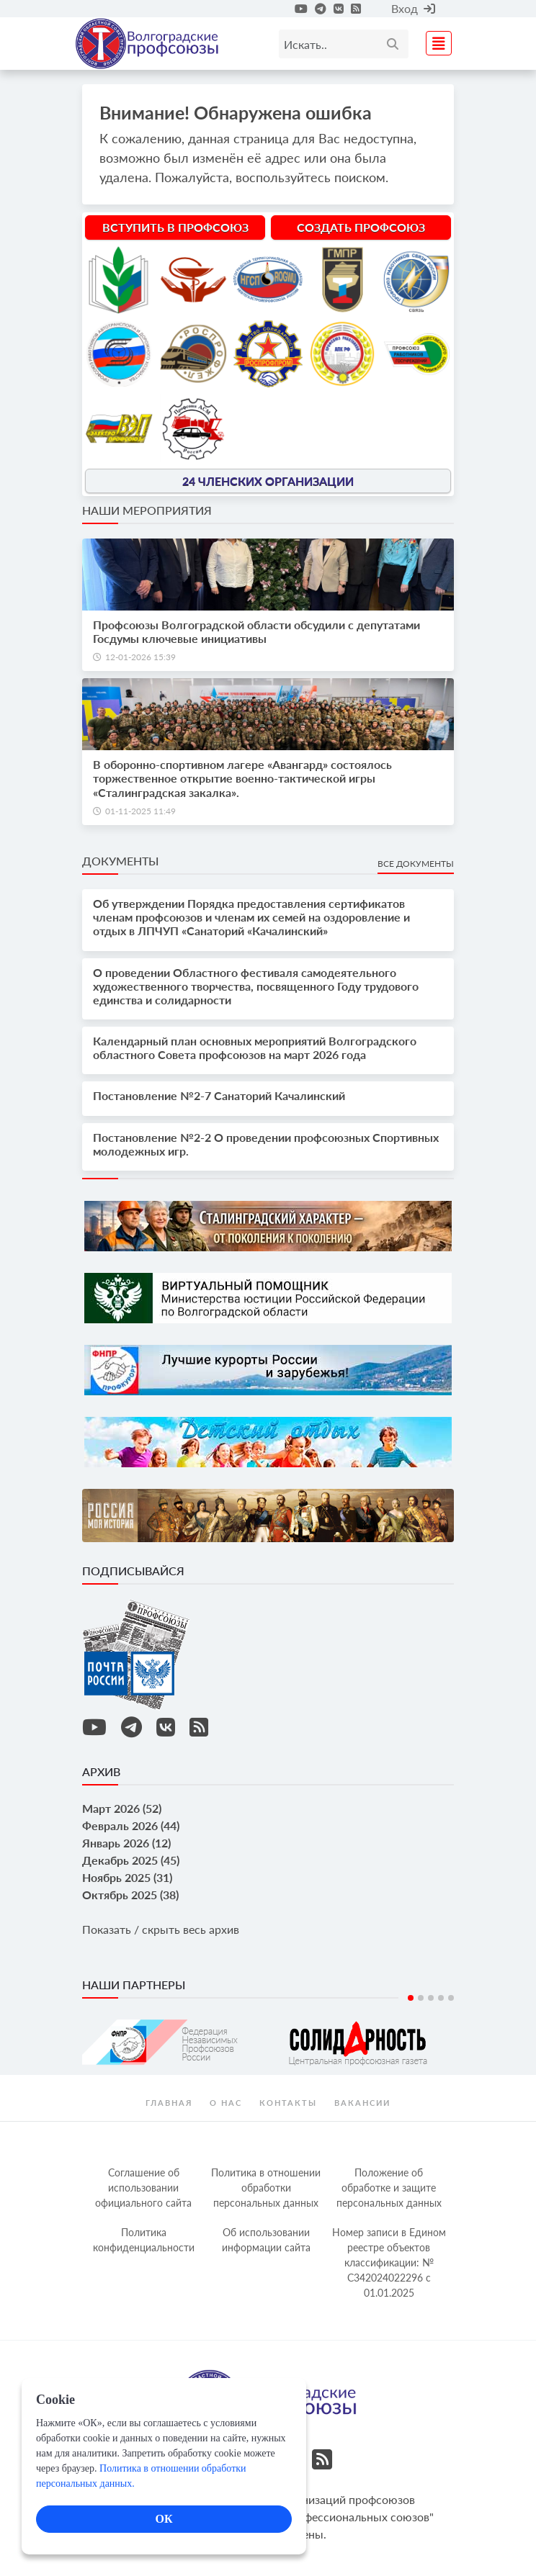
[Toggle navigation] (434, 41)
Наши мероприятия (147, 510)
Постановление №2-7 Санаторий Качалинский (219, 1095)
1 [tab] (411, 1998)
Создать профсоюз (361, 227)
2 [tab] (421, 1998)
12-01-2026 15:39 (140, 657)
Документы (120, 861)
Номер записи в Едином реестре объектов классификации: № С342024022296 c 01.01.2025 (389, 2262)
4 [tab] (441, 1998)
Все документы (416, 863)
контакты (288, 2102)
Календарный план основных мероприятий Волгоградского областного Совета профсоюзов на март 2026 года (254, 1047)
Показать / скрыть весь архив (160, 1929)
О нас (226, 2102)
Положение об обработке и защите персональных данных (389, 2187)
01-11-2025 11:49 (140, 811)
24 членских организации (268, 480)
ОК (163, 2519)
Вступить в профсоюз (175, 227)
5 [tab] (451, 1998)
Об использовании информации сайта (266, 2239)
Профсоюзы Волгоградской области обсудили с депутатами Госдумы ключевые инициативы (256, 631)
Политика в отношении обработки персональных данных (266, 2187)
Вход (413, 8)
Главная (169, 2102)
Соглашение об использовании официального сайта (143, 2187)
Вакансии (362, 2102)
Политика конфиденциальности (144, 2239)
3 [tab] (431, 1998)
